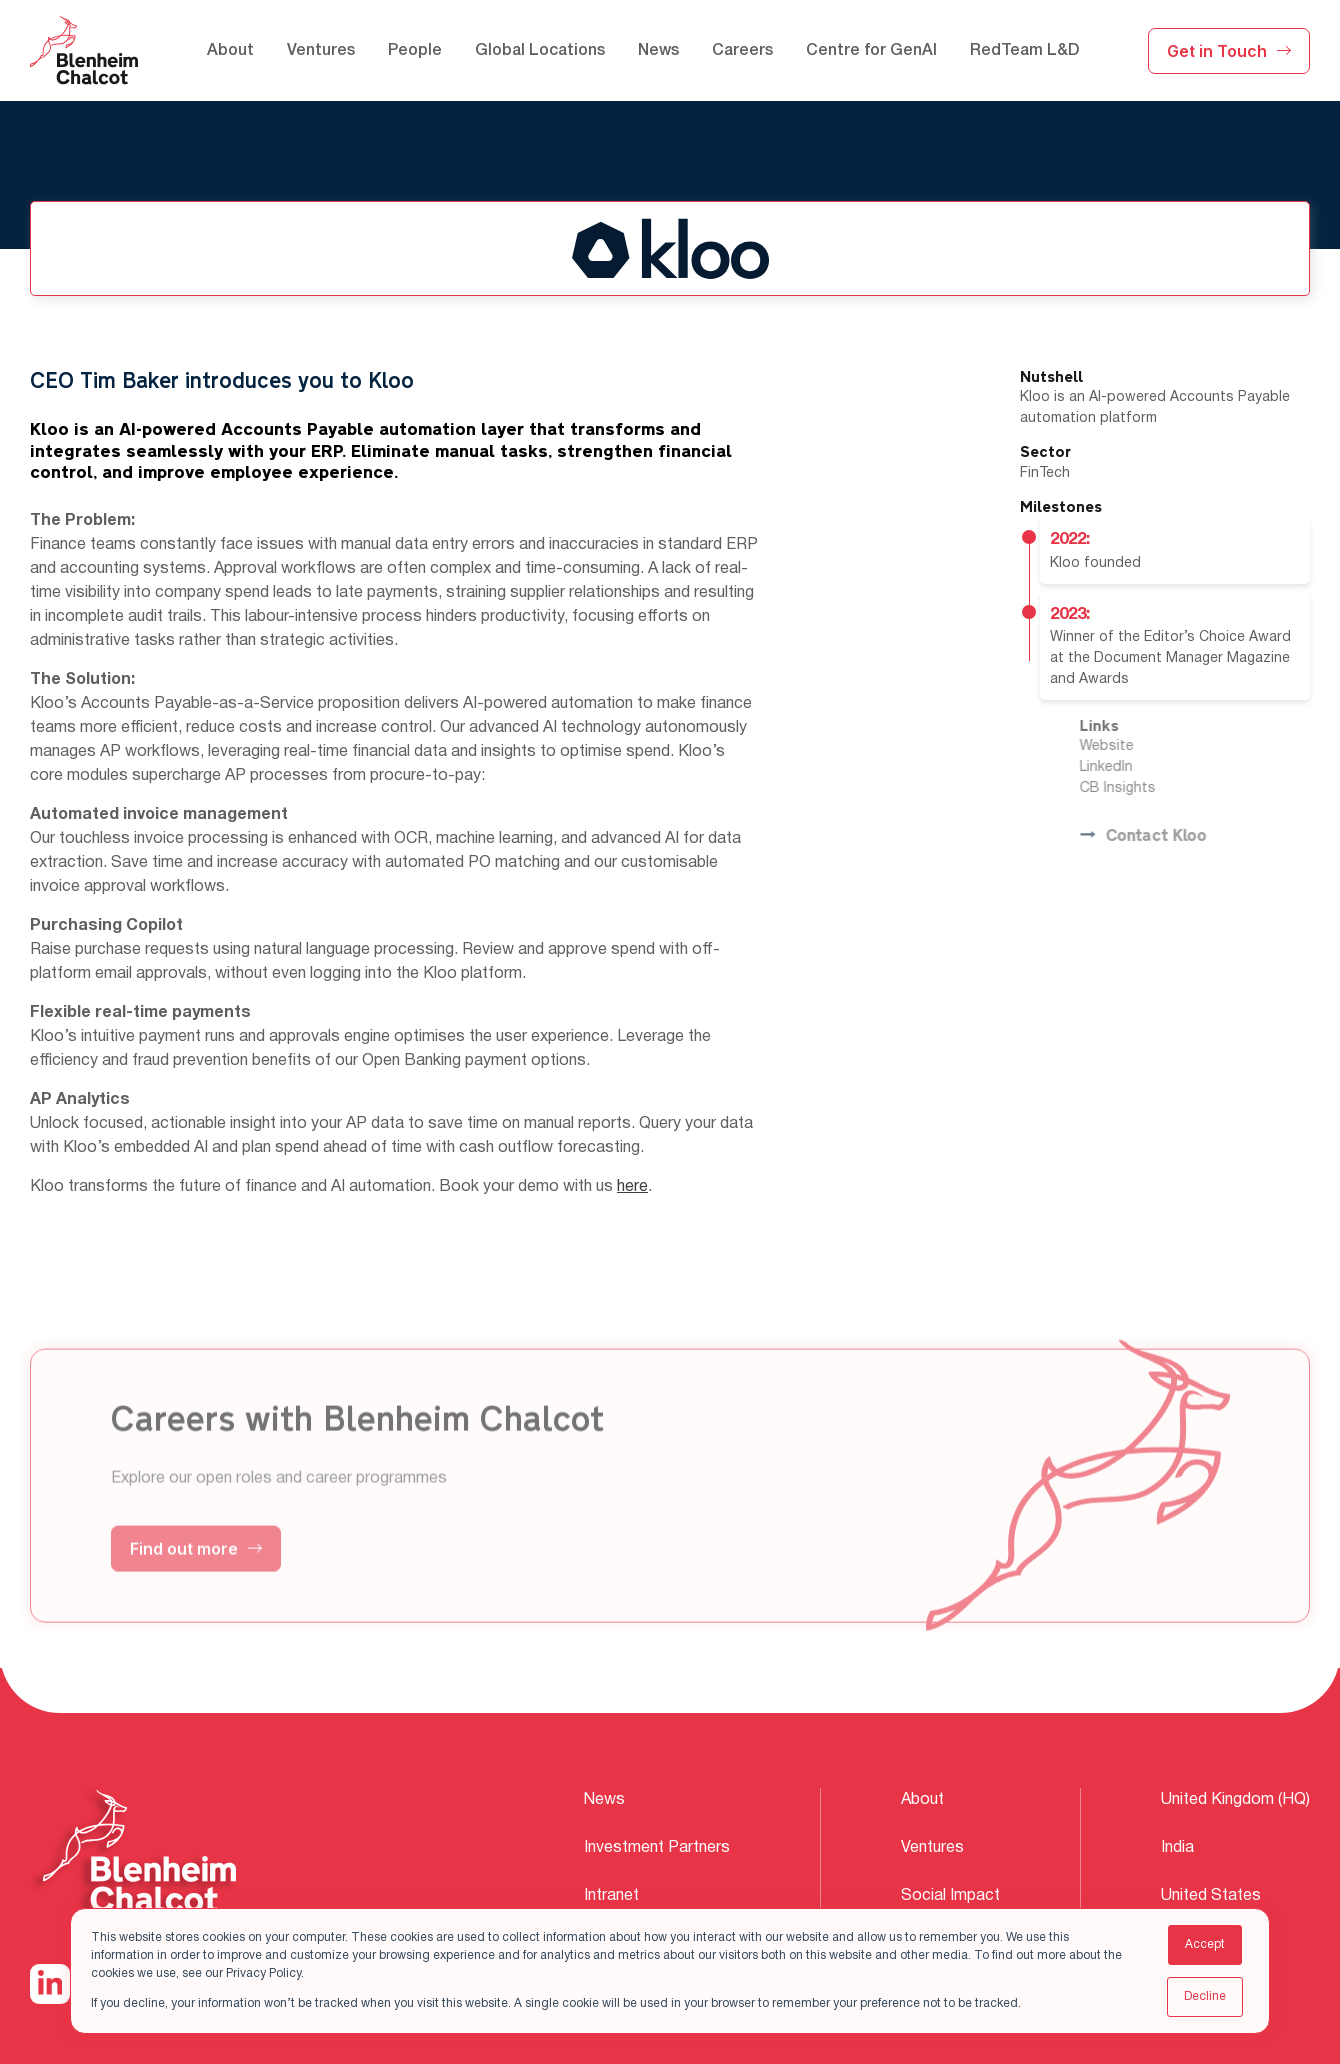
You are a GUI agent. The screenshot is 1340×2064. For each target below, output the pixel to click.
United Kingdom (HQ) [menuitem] (1235, 1800)
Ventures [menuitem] (321, 51)
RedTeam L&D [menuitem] (1024, 51)
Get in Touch (1229, 51)
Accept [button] (1205, 1944)
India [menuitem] (1177, 1848)
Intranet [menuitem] (611, 1896)
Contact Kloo (1170, 836)
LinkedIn (1133, 767)
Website (1134, 746)
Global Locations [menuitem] (540, 51)
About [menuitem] (230, 51)
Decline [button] (1205, 1996)
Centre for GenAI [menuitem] (871, 51)
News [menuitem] (658, 51)
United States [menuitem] (1211, 1896)
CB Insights (1145, 788)
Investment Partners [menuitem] (657, 1848)
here (632, 1189)
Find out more (196, 1576)
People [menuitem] (415, 51)
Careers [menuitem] (742, 51)
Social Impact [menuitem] (950, 1896)
